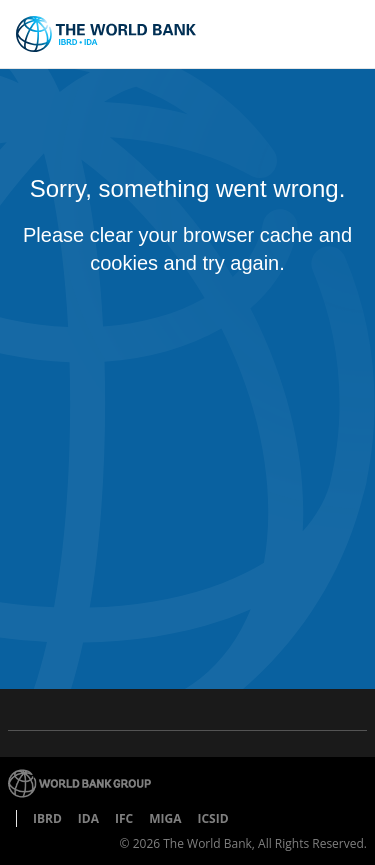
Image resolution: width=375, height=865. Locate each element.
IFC (124, 818)
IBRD (47, 818)
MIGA (165, 818)
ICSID (212, 818)
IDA (88, 818)
